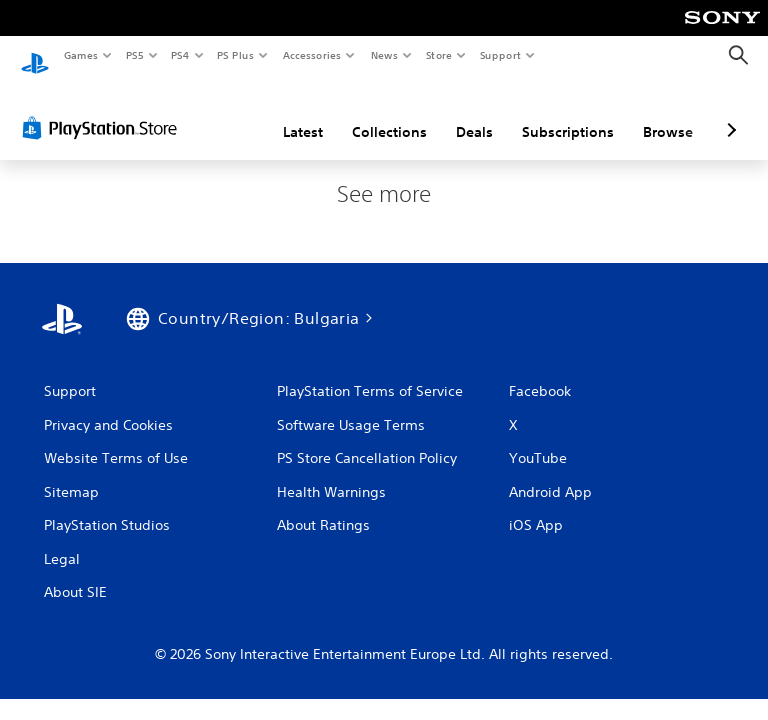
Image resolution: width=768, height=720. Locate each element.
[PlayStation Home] (35, 56)
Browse (668, 113)
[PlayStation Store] (104, 109)
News (384, 55)
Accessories (311, 55)
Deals (474, 113)
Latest (303, 113)
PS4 (180, 55)
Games (80, 55)
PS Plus (236, 55)
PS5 (134, 55)
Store (438, 55)
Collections (389, 113)
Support (499, 55)
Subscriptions (568, 113)
